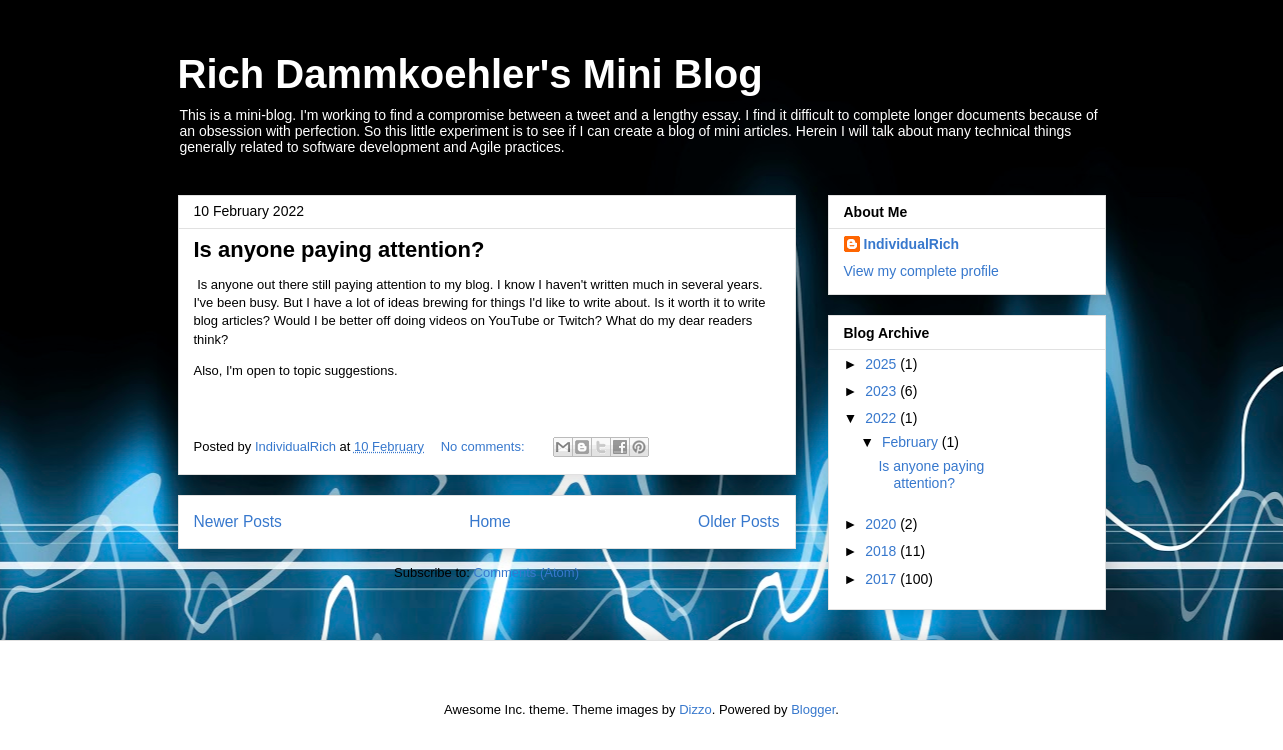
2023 (882, 391)
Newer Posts (238, 521)
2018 (882, 551)
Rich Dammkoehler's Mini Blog (470, 74)
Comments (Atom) (526, 572)
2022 (882, 418)
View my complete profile (921, 271)
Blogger (813, 709)
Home (490, 521)
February (912, 442)
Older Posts (738, 521)
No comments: (484, 446)
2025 (882, 364)
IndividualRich (912, 244)
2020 (882, 524)
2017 (882, 579)
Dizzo (695, 709)
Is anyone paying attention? (339, 249)
